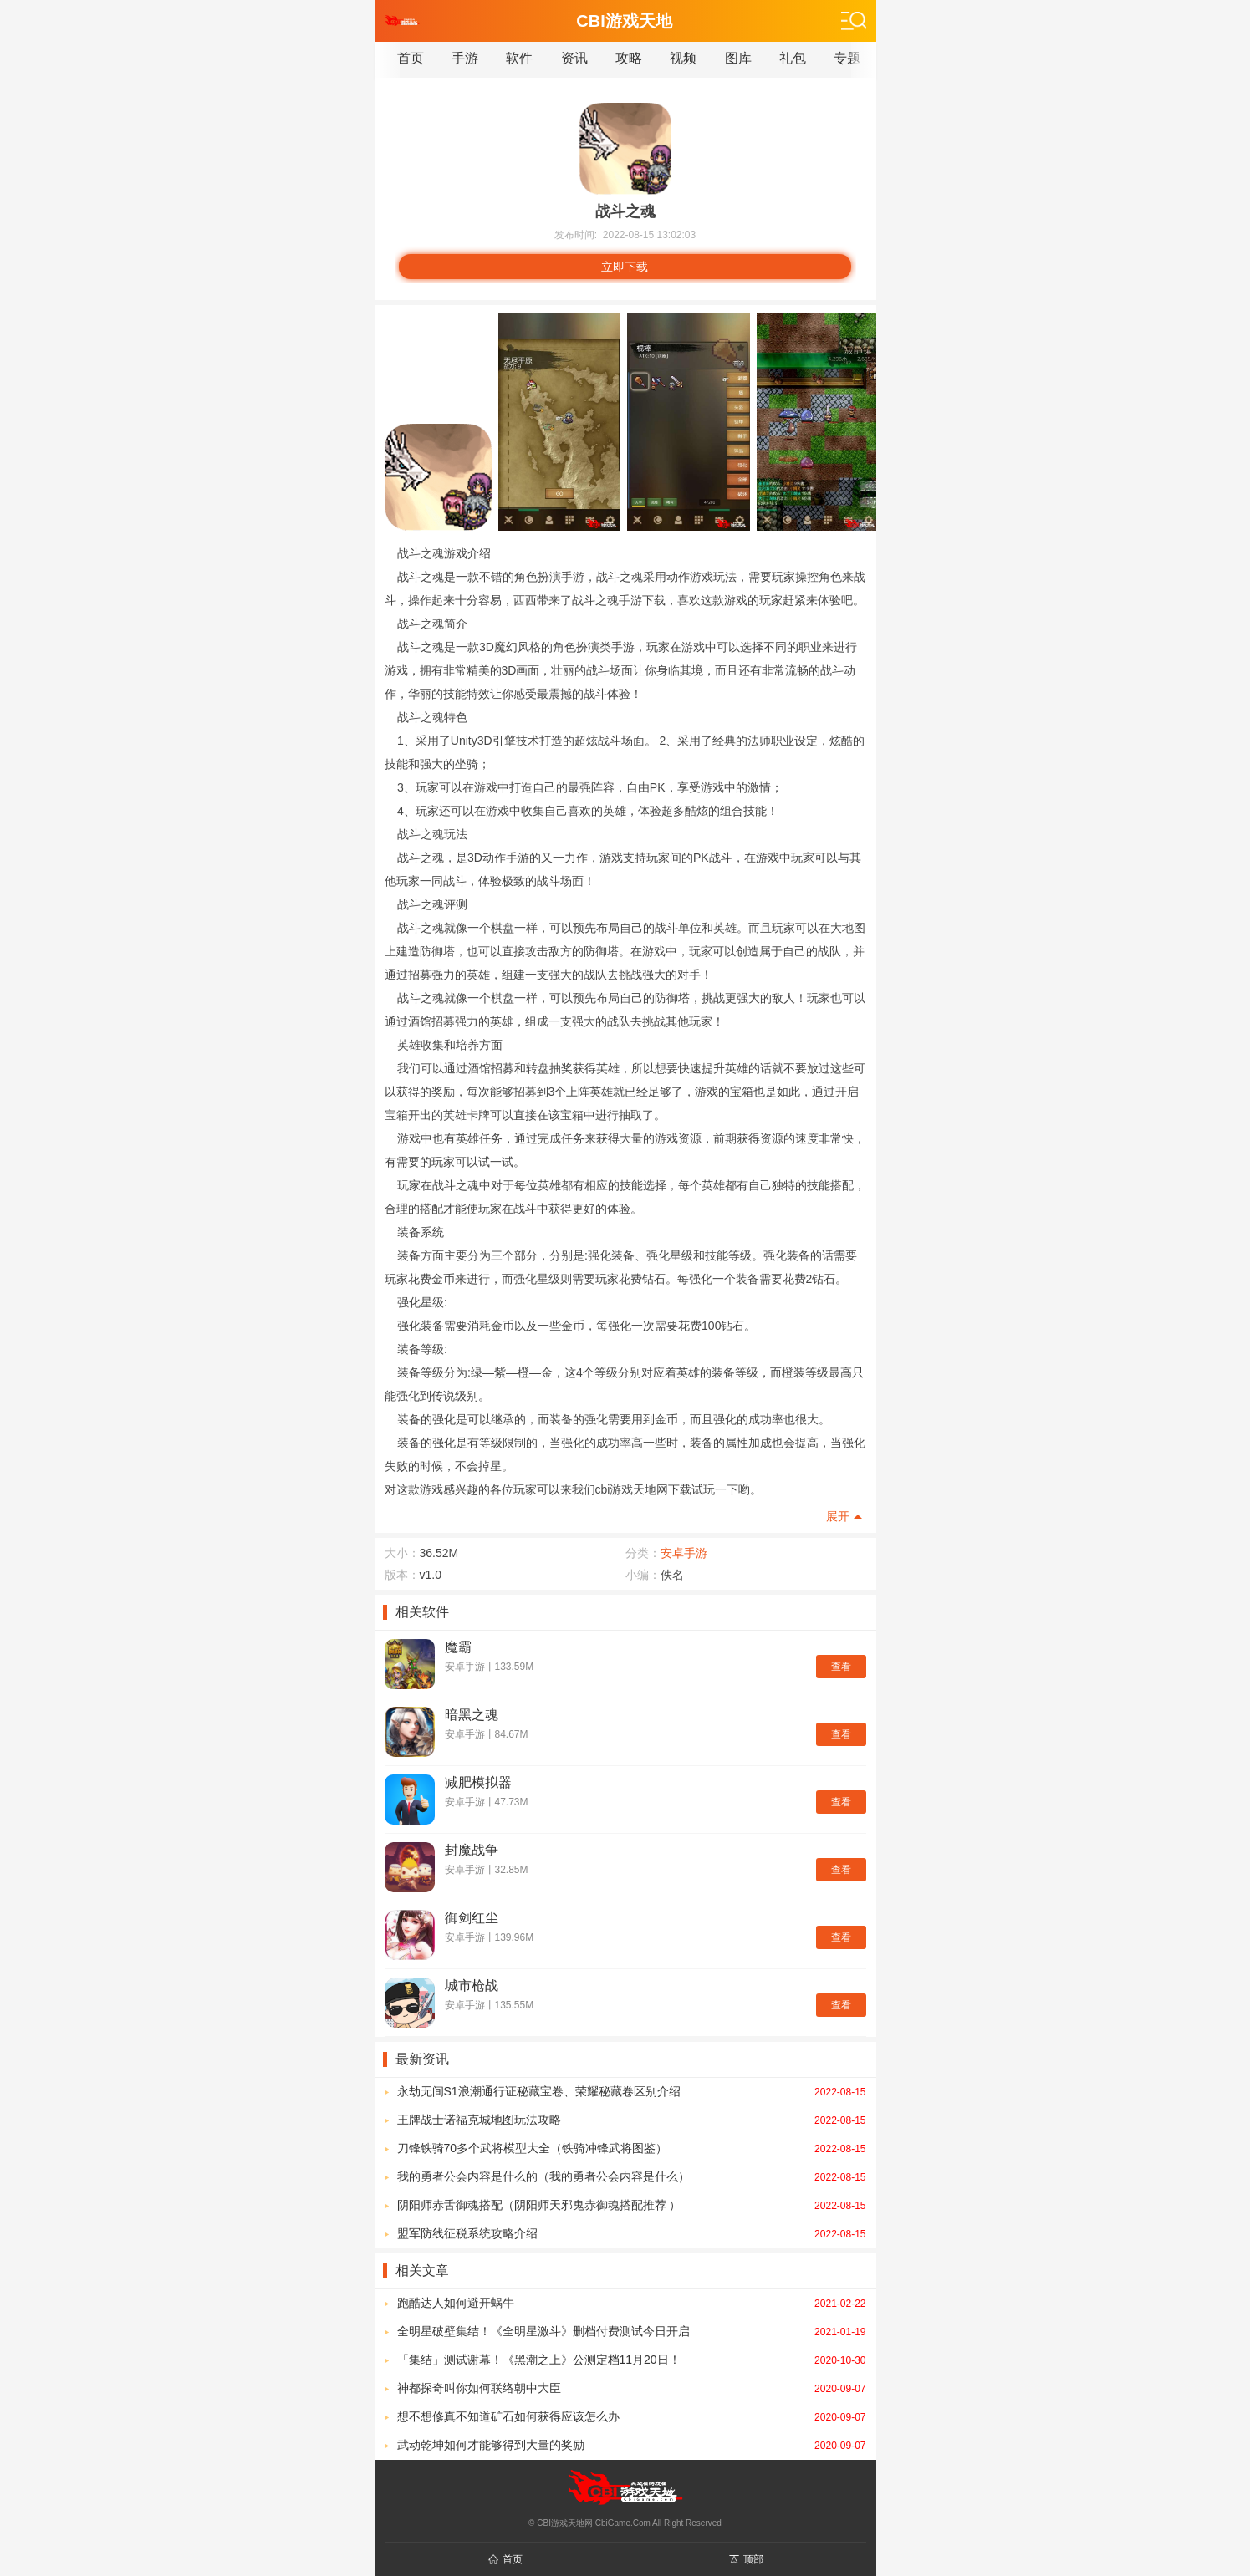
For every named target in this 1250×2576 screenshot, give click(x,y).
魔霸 (458, 1647)
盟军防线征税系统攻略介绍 (631, 2233)
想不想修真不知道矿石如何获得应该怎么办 (631, 2416)
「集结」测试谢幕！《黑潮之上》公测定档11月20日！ (631, 2359)
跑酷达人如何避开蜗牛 (631, 2302)
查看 (841, 1666)
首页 (410, 58)
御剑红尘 (471, 1918)
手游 (465, 58)
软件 (519, 58)
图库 (738, 58)
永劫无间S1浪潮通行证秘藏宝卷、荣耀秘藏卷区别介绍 (631, 2091)
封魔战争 (471, 1850)
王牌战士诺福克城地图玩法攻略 (631, 2119)
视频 (683, 58)
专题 (847, 58)
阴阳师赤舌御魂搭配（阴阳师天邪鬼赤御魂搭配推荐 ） (631, 2205)
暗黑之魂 (471, 1715)
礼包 (792, 58)
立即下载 (624, 266)
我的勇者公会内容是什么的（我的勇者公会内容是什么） (631, 2176)
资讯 (574, 58)
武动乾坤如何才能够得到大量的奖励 (631, 2444)
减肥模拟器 (478, 1782)
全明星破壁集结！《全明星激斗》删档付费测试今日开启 (631, 2331)
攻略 (628, 58)
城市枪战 (471, 1985)
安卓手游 (684, 1553)
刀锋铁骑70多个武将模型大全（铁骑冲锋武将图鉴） (631, 2148)
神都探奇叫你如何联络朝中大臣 (631, 2388)
